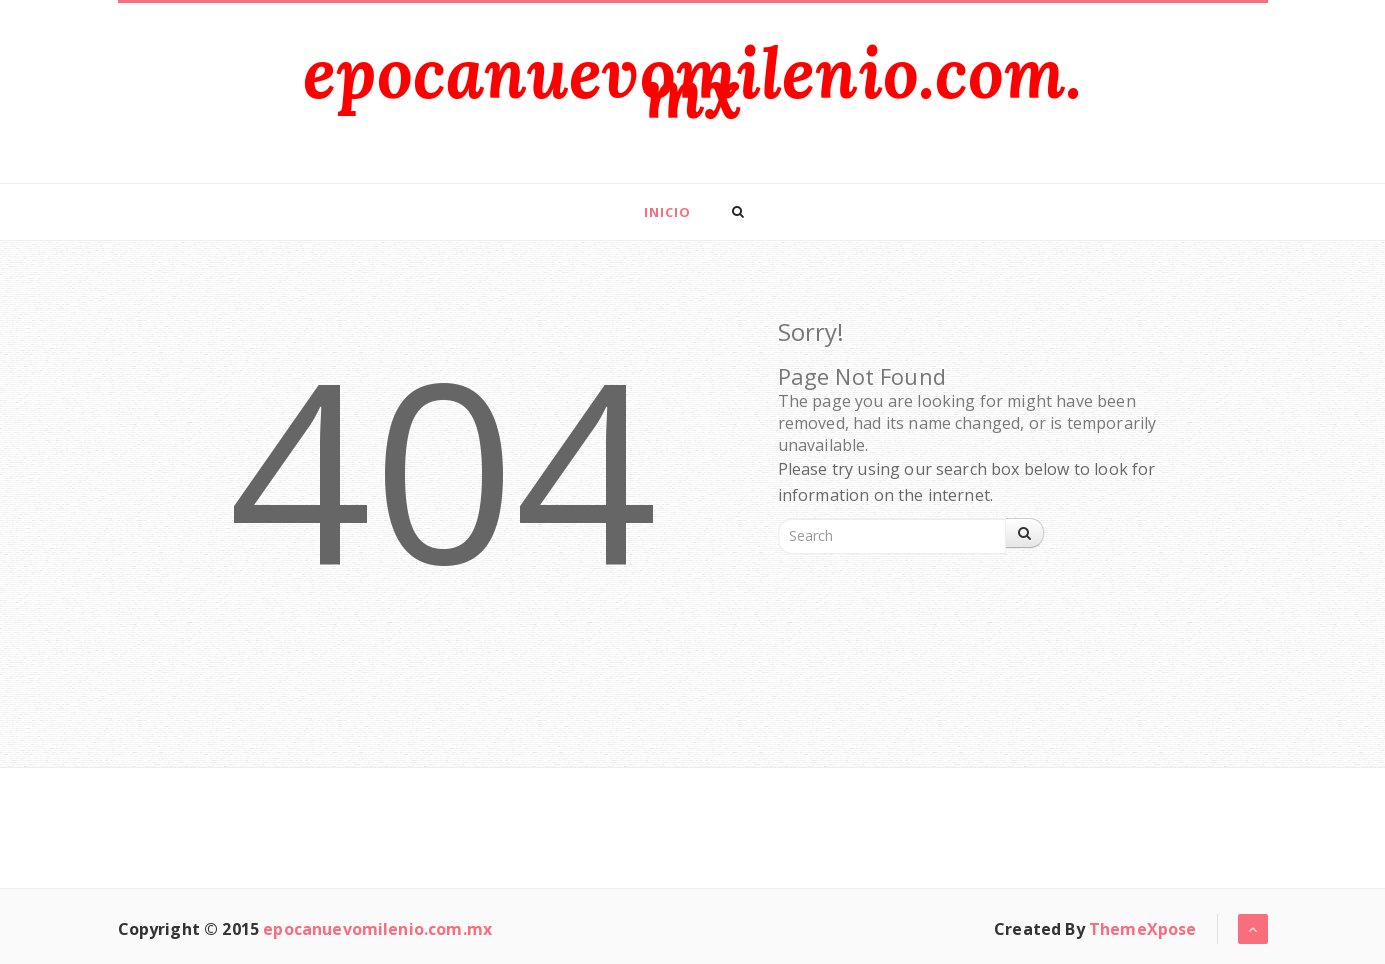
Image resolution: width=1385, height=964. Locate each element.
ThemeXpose (1143, 929)
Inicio (667, 212)
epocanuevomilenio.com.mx (692, 82)
